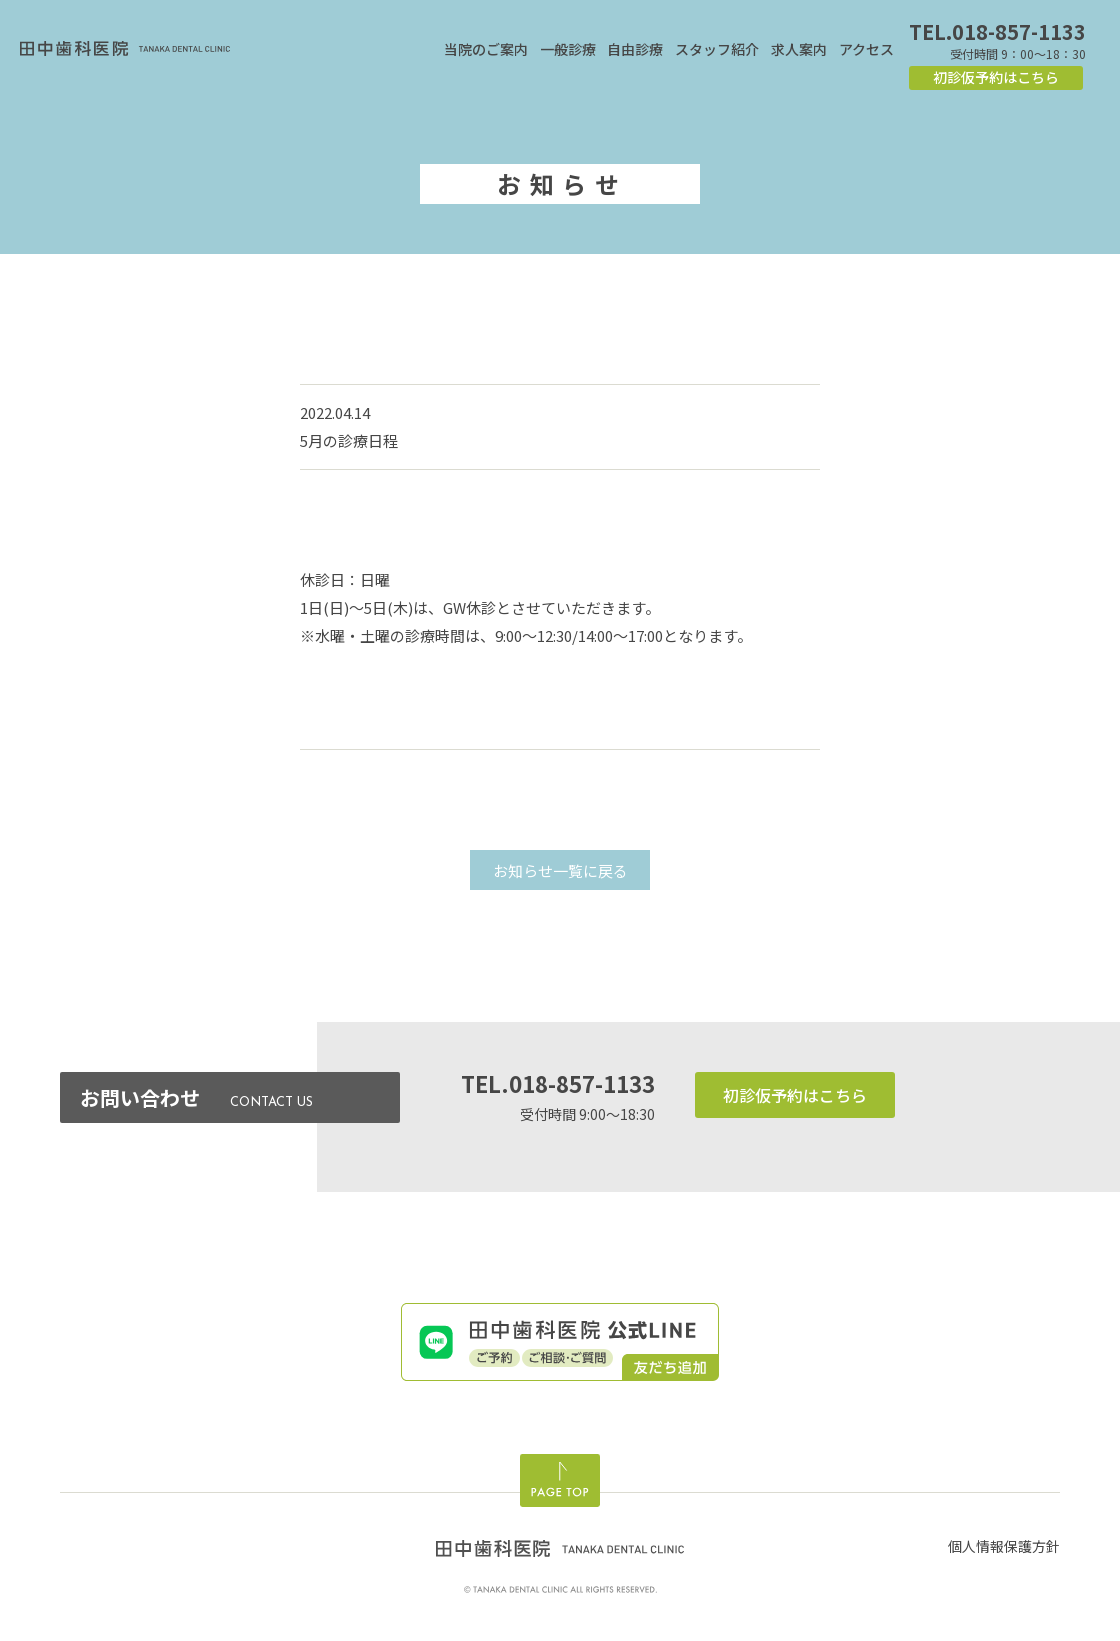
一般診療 (568, 49)
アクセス (866, 49)
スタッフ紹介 (717, 49)
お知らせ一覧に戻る (560, 870)
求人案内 (799, 49)
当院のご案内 (486, 49)
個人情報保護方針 (1004, 1546)
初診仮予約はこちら (996, 77)
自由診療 (635, 49)
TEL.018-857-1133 (997, 32)
